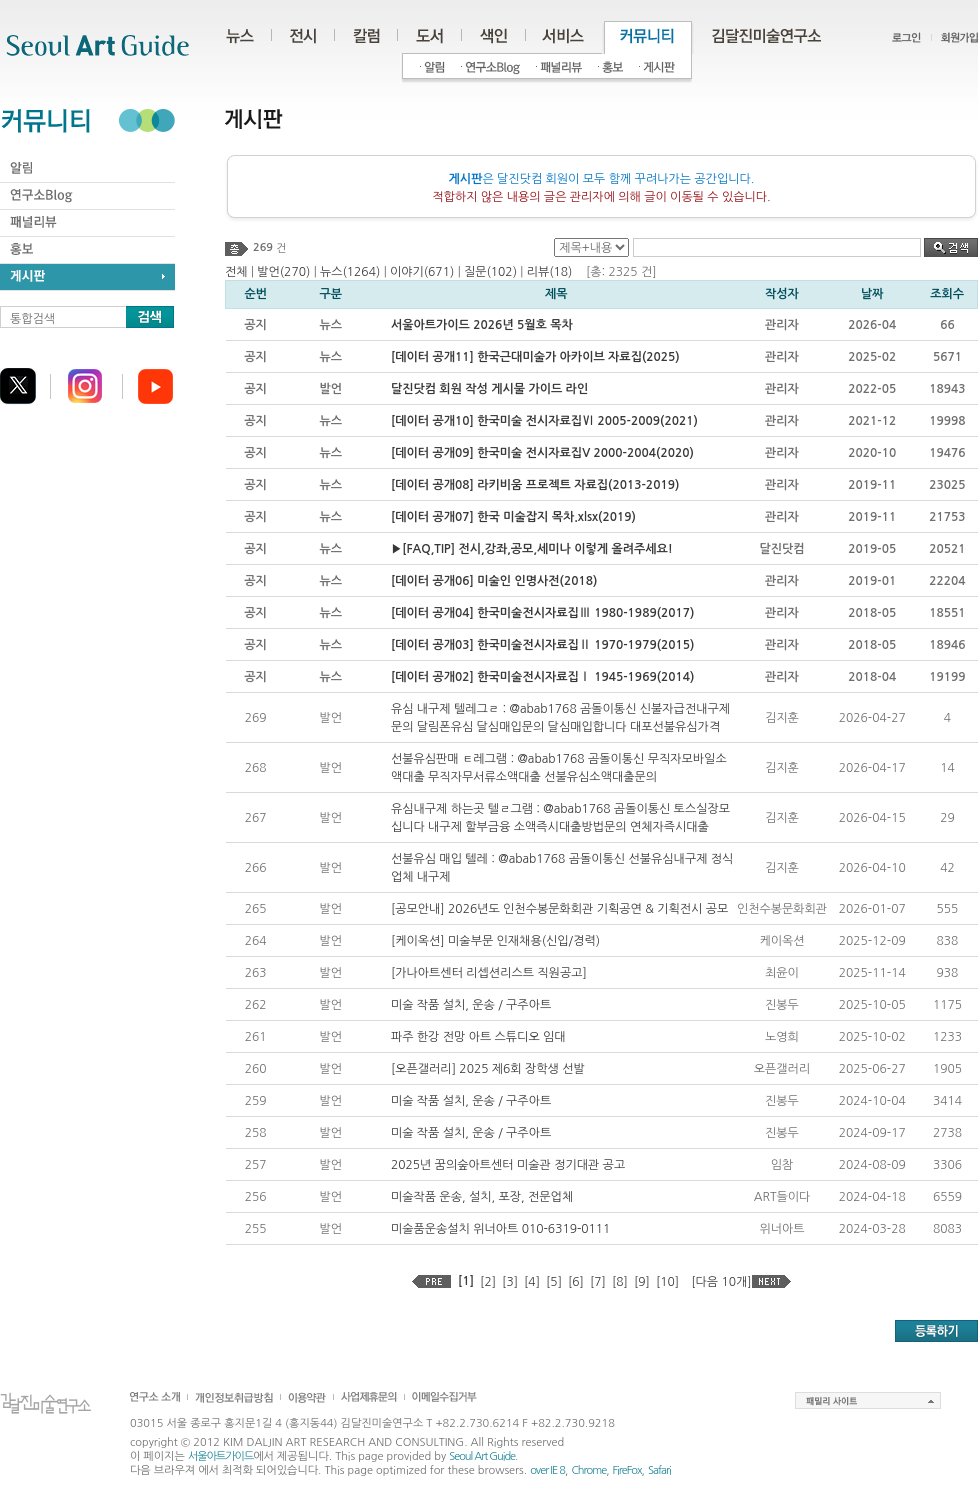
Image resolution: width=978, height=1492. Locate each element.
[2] (488, 1282)
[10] (667, 1282)
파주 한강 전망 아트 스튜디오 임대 (478, 1037)
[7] (598, 1282)
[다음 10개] (721, 1282)
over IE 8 (547, 1470)
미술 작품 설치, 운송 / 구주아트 (471, 1005)
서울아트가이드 (220, 1456)
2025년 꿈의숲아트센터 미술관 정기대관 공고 (508, 1165)
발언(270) (283, 272)
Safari (659, 1470)
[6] (576, 1282)
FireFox (627, 1470)
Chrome (588, 1470)
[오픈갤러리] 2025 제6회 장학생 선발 (488, 1069)
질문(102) (490, 272)
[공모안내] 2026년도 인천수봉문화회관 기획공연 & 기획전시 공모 (559, 909)
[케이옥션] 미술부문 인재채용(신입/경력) (495, 941)
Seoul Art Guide (482, 1456)
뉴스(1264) (350, 272)
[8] (620, 1282)
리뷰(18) (550, 272)
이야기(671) (422, 272)
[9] (642, 1282)
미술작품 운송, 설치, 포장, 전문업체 (482, 1197)
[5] (554, 1282)
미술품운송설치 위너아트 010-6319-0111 (501, 1229)
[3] (510, 1282)
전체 (236, 272)
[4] (532, 1282)
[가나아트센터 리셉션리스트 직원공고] (489, 973)
